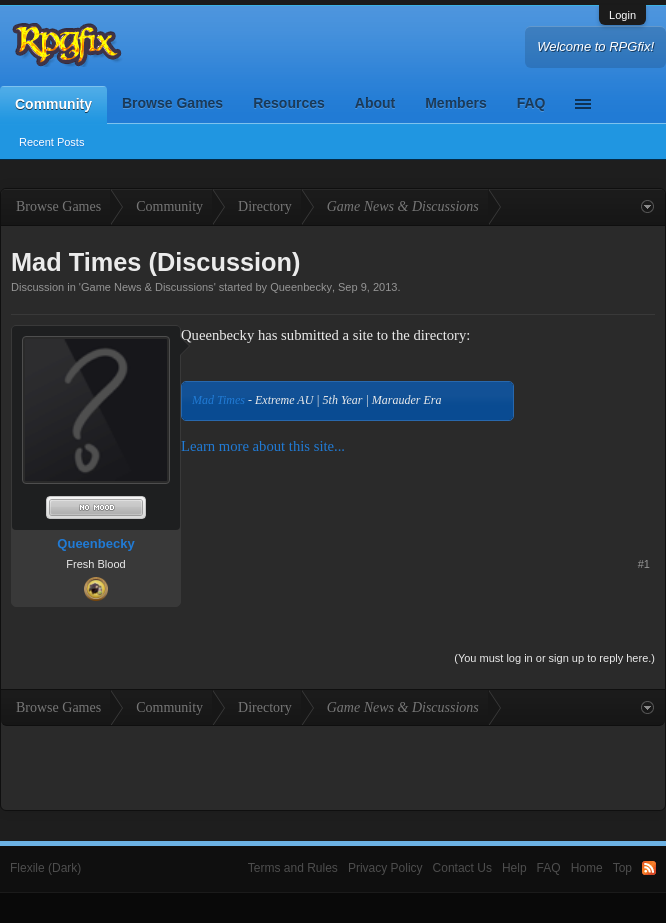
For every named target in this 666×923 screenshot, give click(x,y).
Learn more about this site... (263, 446)
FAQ (531, 103)
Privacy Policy (385, 868)
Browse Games (172, 103)
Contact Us (462, 868)
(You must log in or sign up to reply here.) (554, 658)
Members (455, 103)
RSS (649, 868)
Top (622, 868)
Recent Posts (51, 142)
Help (514, 868)
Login (622, 15)
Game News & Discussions (147, 287)
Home (587, 868)
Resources (289, 103)
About (375, 103)
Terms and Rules (293, 868)
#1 (644, 564)
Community (53, 104)
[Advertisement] (592, 387)
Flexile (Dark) (45, 868)
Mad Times (218, 400)
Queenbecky (301, 287)
